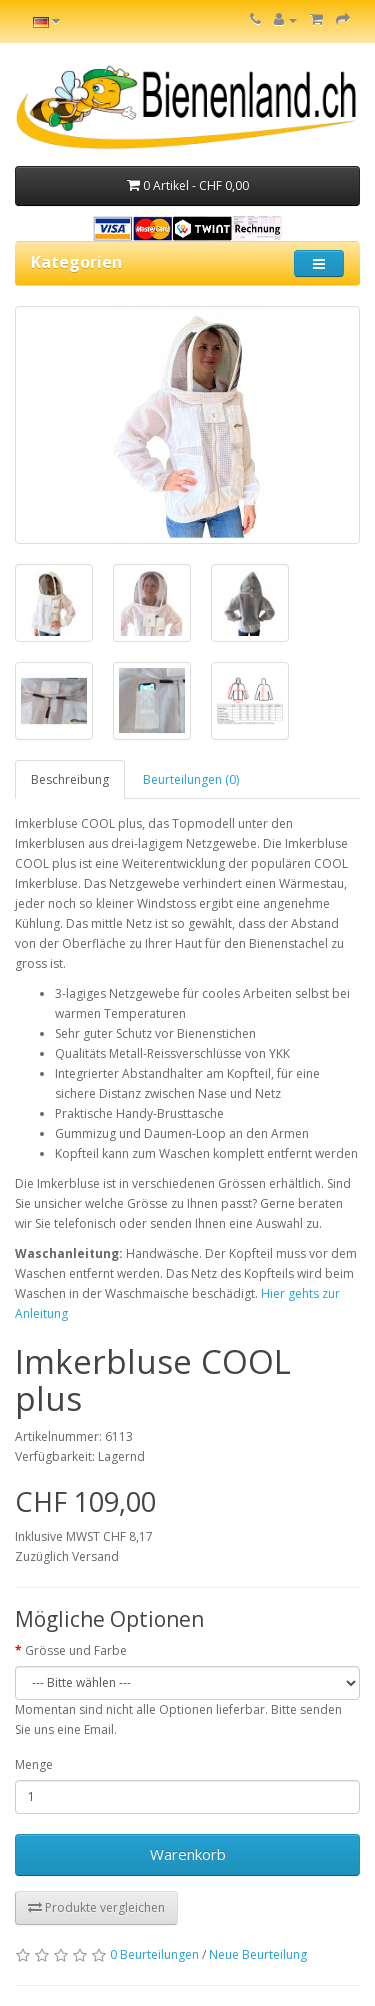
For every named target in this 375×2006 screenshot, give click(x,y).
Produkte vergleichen (96, 1907)
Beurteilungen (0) (191, 779)
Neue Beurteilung (258, 1954)
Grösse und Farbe (76, 1650)
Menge (34, 1764)
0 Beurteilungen (154, 1954)
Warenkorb (188, 1854)
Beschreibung (70, 779)
